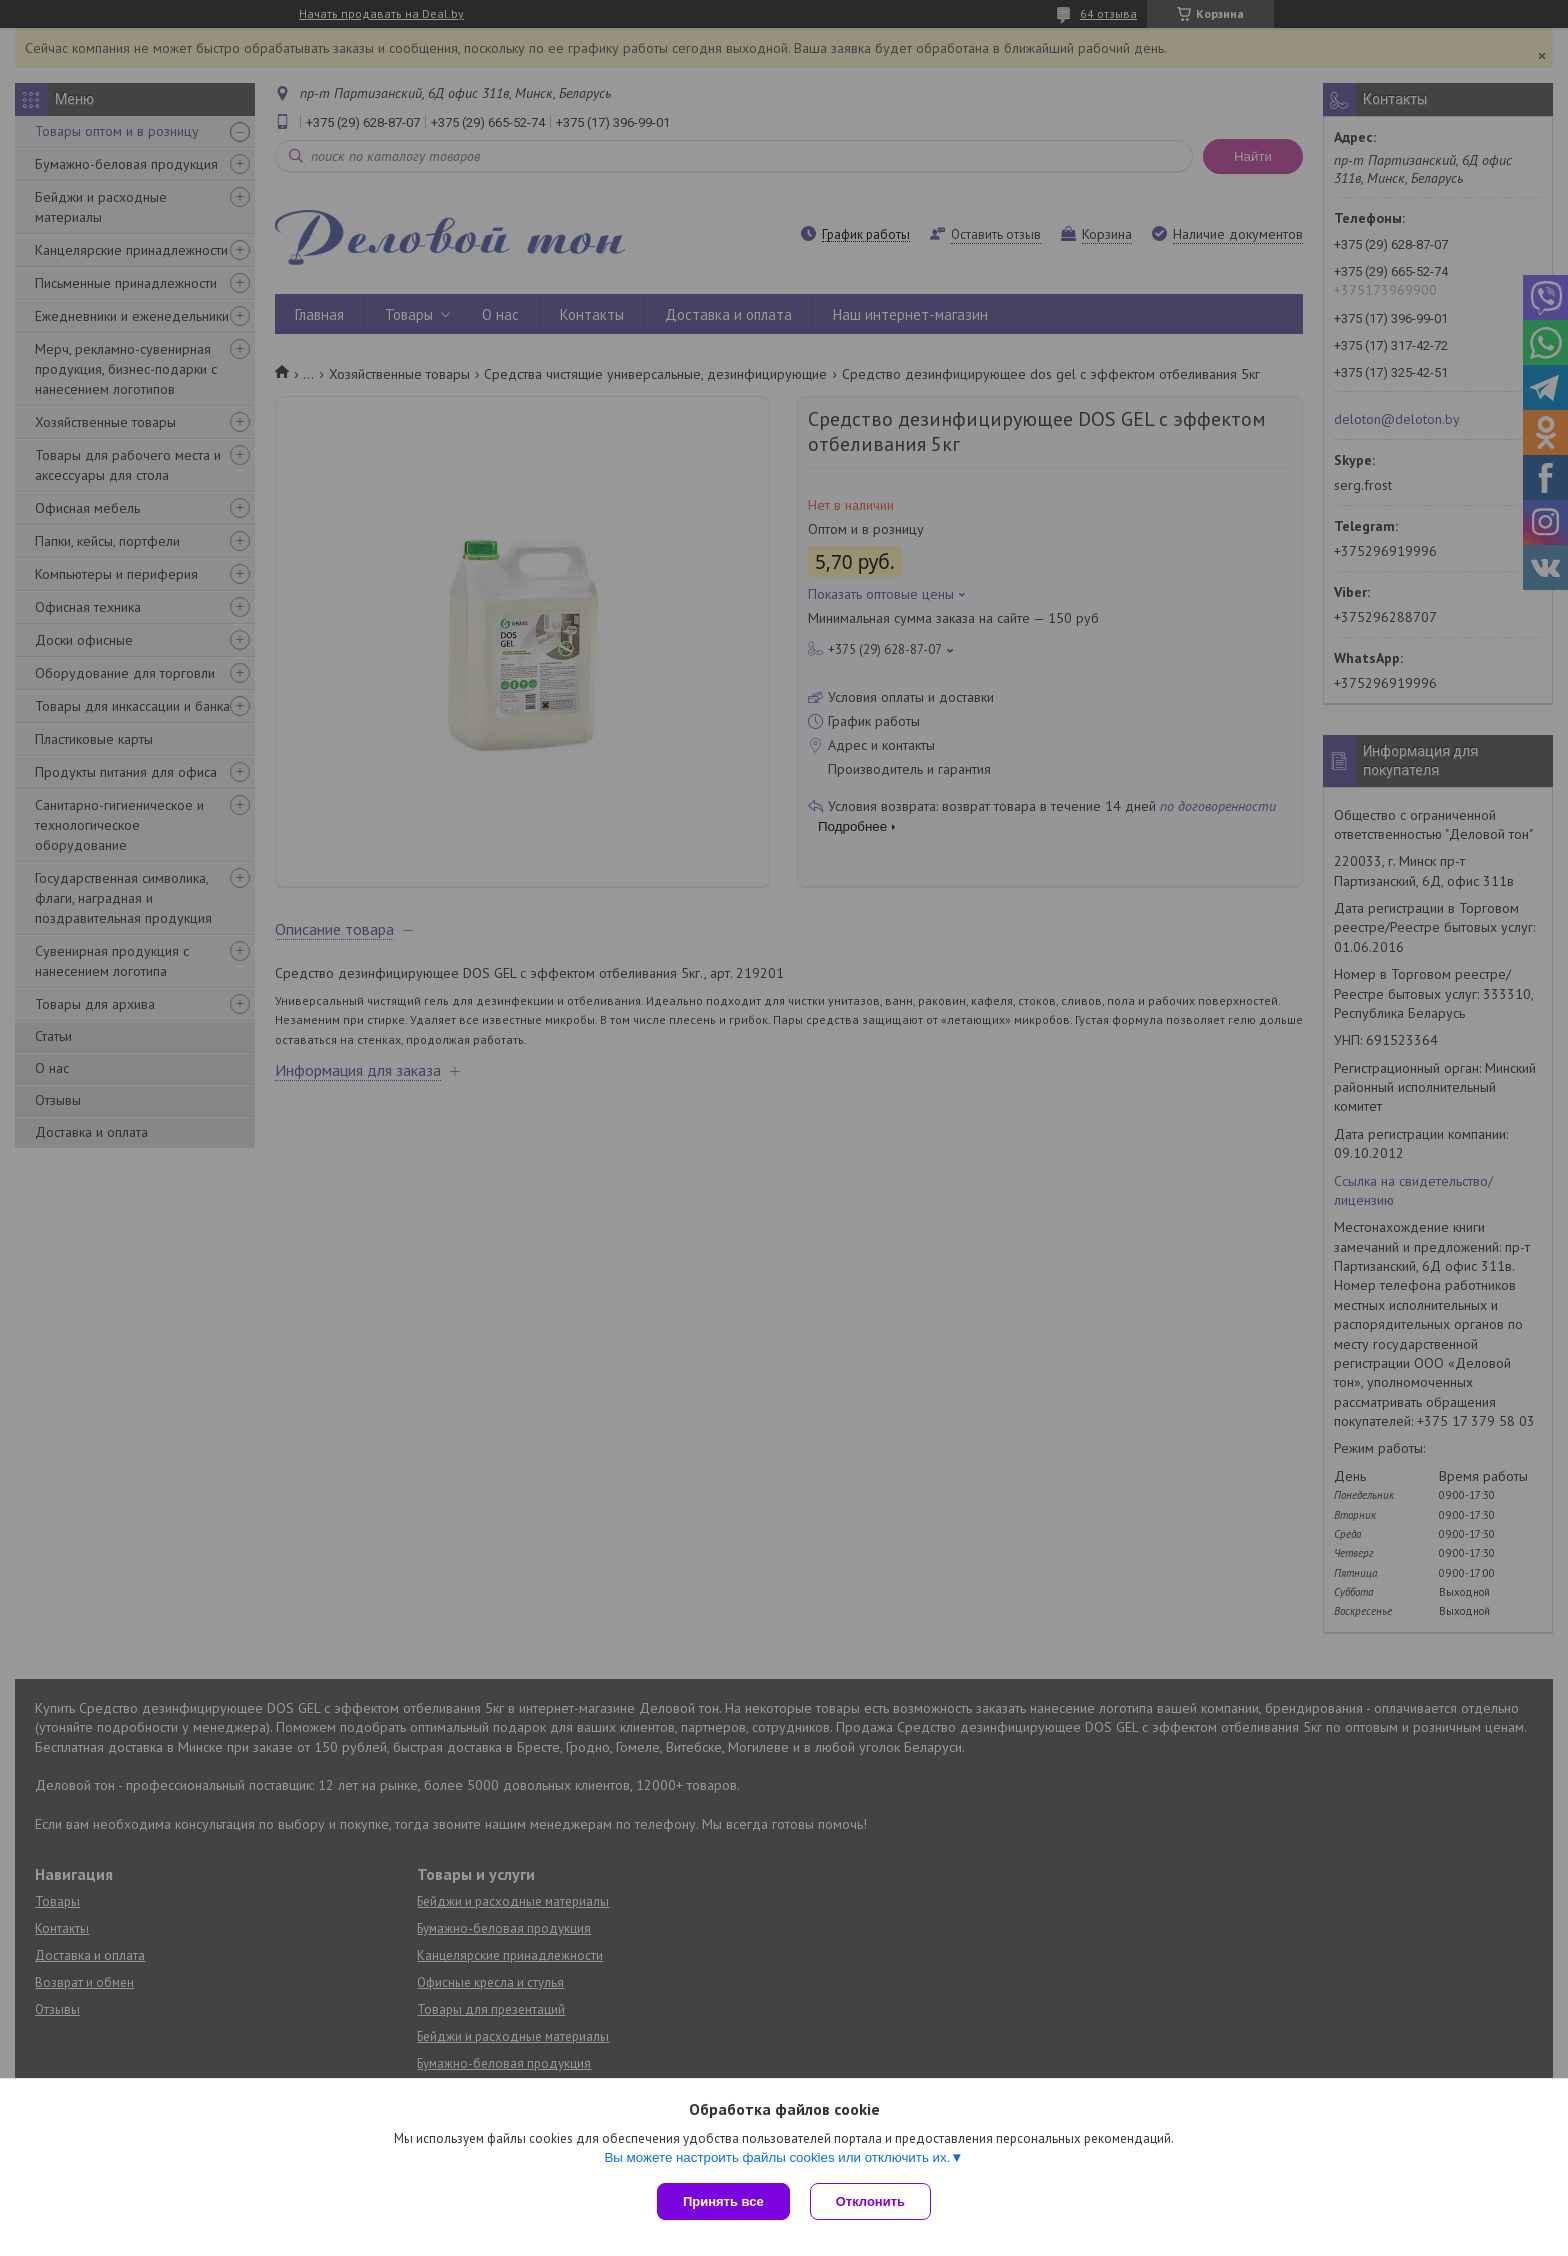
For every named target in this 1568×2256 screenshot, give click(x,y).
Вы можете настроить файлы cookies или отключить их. (777, 2157)
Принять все (723, 2201)
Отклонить (870, 2201)
